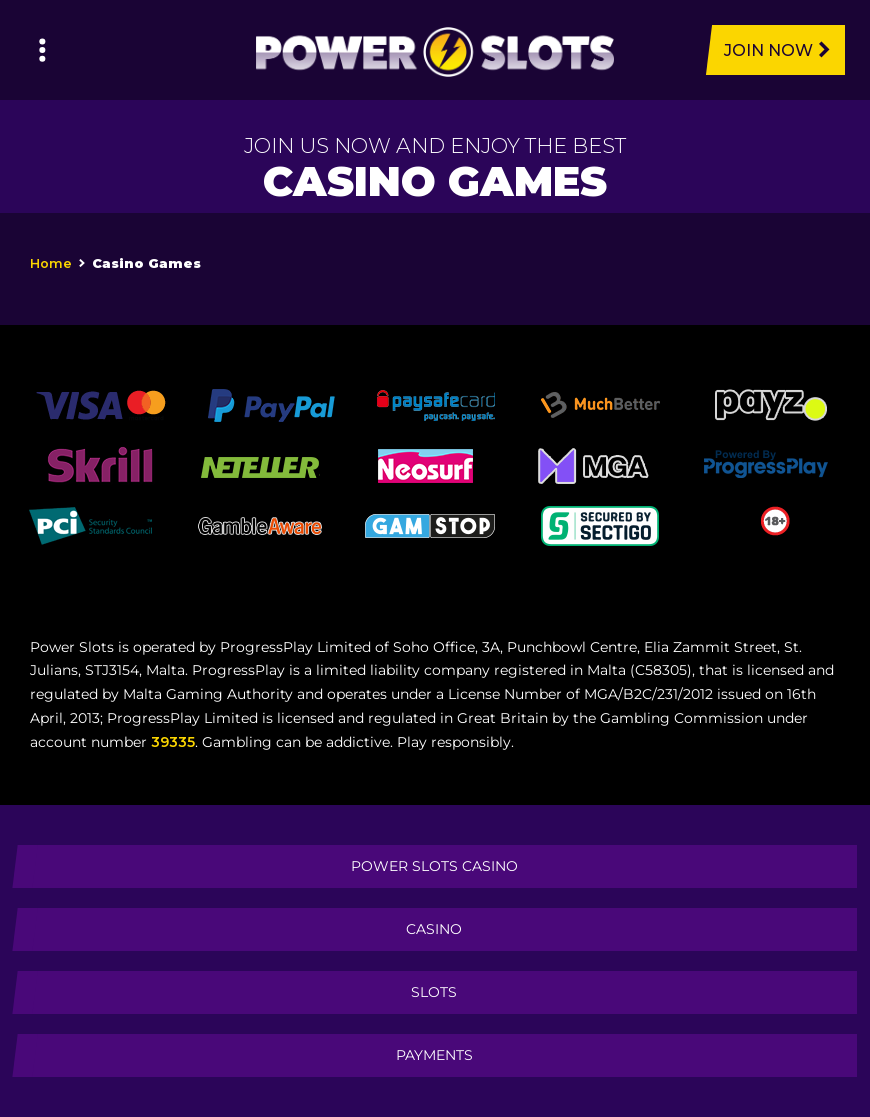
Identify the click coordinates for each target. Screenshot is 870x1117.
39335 (173, 742)
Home (51, 263)
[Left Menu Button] (42, 50)
